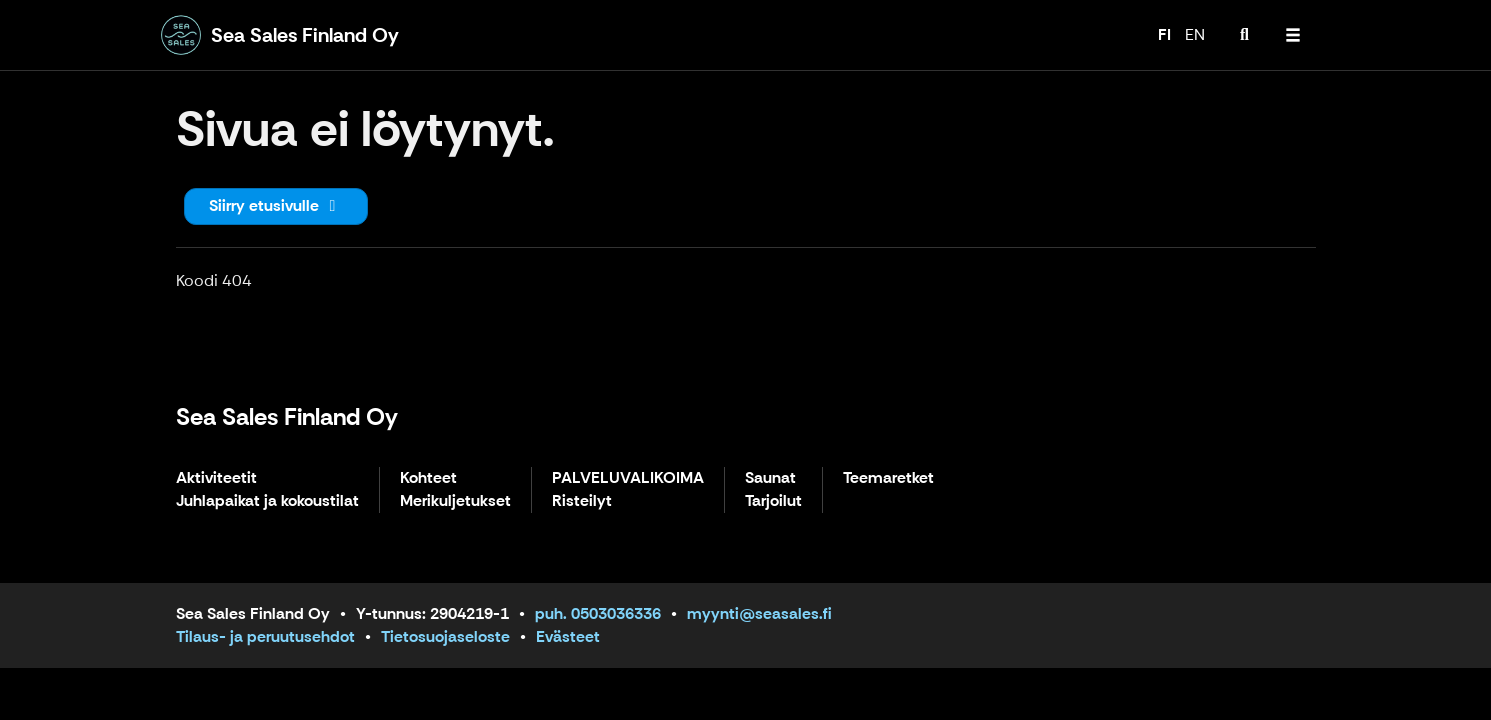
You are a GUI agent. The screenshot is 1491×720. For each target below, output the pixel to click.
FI (1164, 34)
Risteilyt (582, 501)
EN (1195, 34)
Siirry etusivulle (276, 205)
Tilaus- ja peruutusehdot (265, 636)
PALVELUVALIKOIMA (628, 478)
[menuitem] (1245, 35)
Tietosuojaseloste (445, 636)
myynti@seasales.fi (759, 613)
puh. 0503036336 (598, 613)
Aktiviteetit (216, 478)
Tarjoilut (773, 501)
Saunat (770, 478)
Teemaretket (888, 478)
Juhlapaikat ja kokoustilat (267, 501)
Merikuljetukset (455, 501)
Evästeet (568, 636)
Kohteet (428, 478)
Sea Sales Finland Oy (287, 416)
